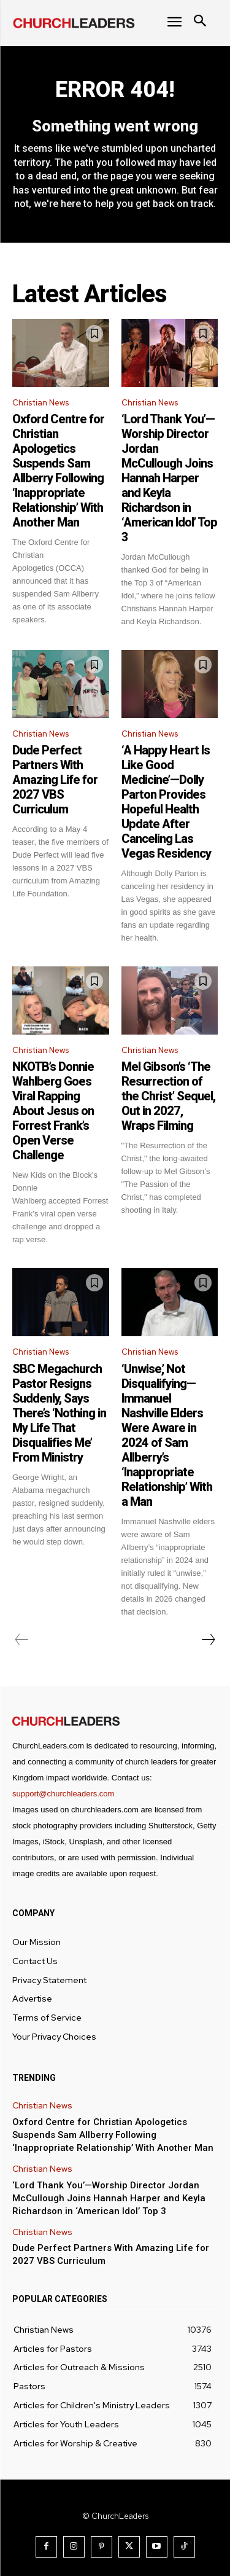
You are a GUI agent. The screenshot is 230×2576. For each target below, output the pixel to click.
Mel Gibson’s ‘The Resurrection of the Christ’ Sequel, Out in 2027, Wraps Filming (168, 1096)
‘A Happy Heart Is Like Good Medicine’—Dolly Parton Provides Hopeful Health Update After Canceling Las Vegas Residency (166, 802)
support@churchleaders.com (63, 1793)
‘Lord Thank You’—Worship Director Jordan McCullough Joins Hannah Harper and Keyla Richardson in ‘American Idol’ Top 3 (169, 478)
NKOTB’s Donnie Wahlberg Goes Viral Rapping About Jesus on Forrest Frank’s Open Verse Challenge (53, 1110)
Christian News (40, 402)
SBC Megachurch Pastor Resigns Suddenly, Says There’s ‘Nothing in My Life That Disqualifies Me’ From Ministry (59, 1413)
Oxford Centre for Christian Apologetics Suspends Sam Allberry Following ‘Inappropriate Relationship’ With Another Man (58, 471)
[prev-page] (21, 1640)
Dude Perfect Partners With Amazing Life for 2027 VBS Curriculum (55, 779)
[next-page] (208, 1640)
